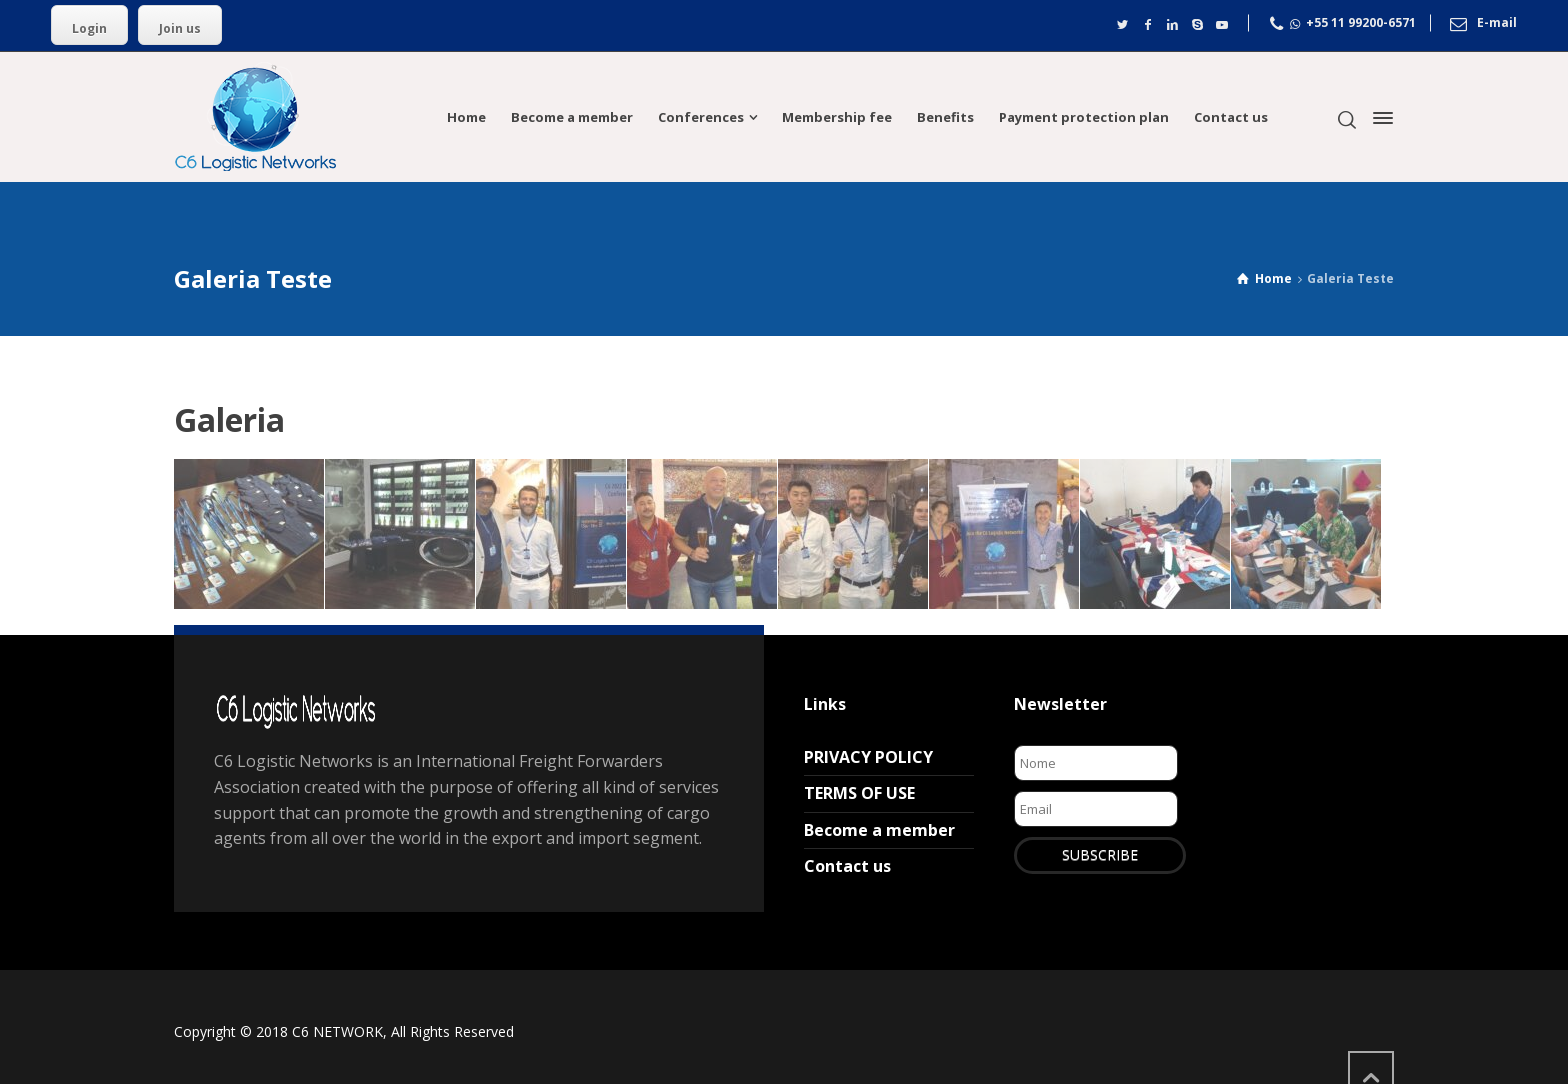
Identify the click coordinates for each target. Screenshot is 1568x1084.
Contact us (847, 866)
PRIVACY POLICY (868, 757)
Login (89, 28)
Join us (180, 28)
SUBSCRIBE (1100, 854)
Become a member (879, 830)
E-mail (1497, 23)
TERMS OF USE (859, 793)
